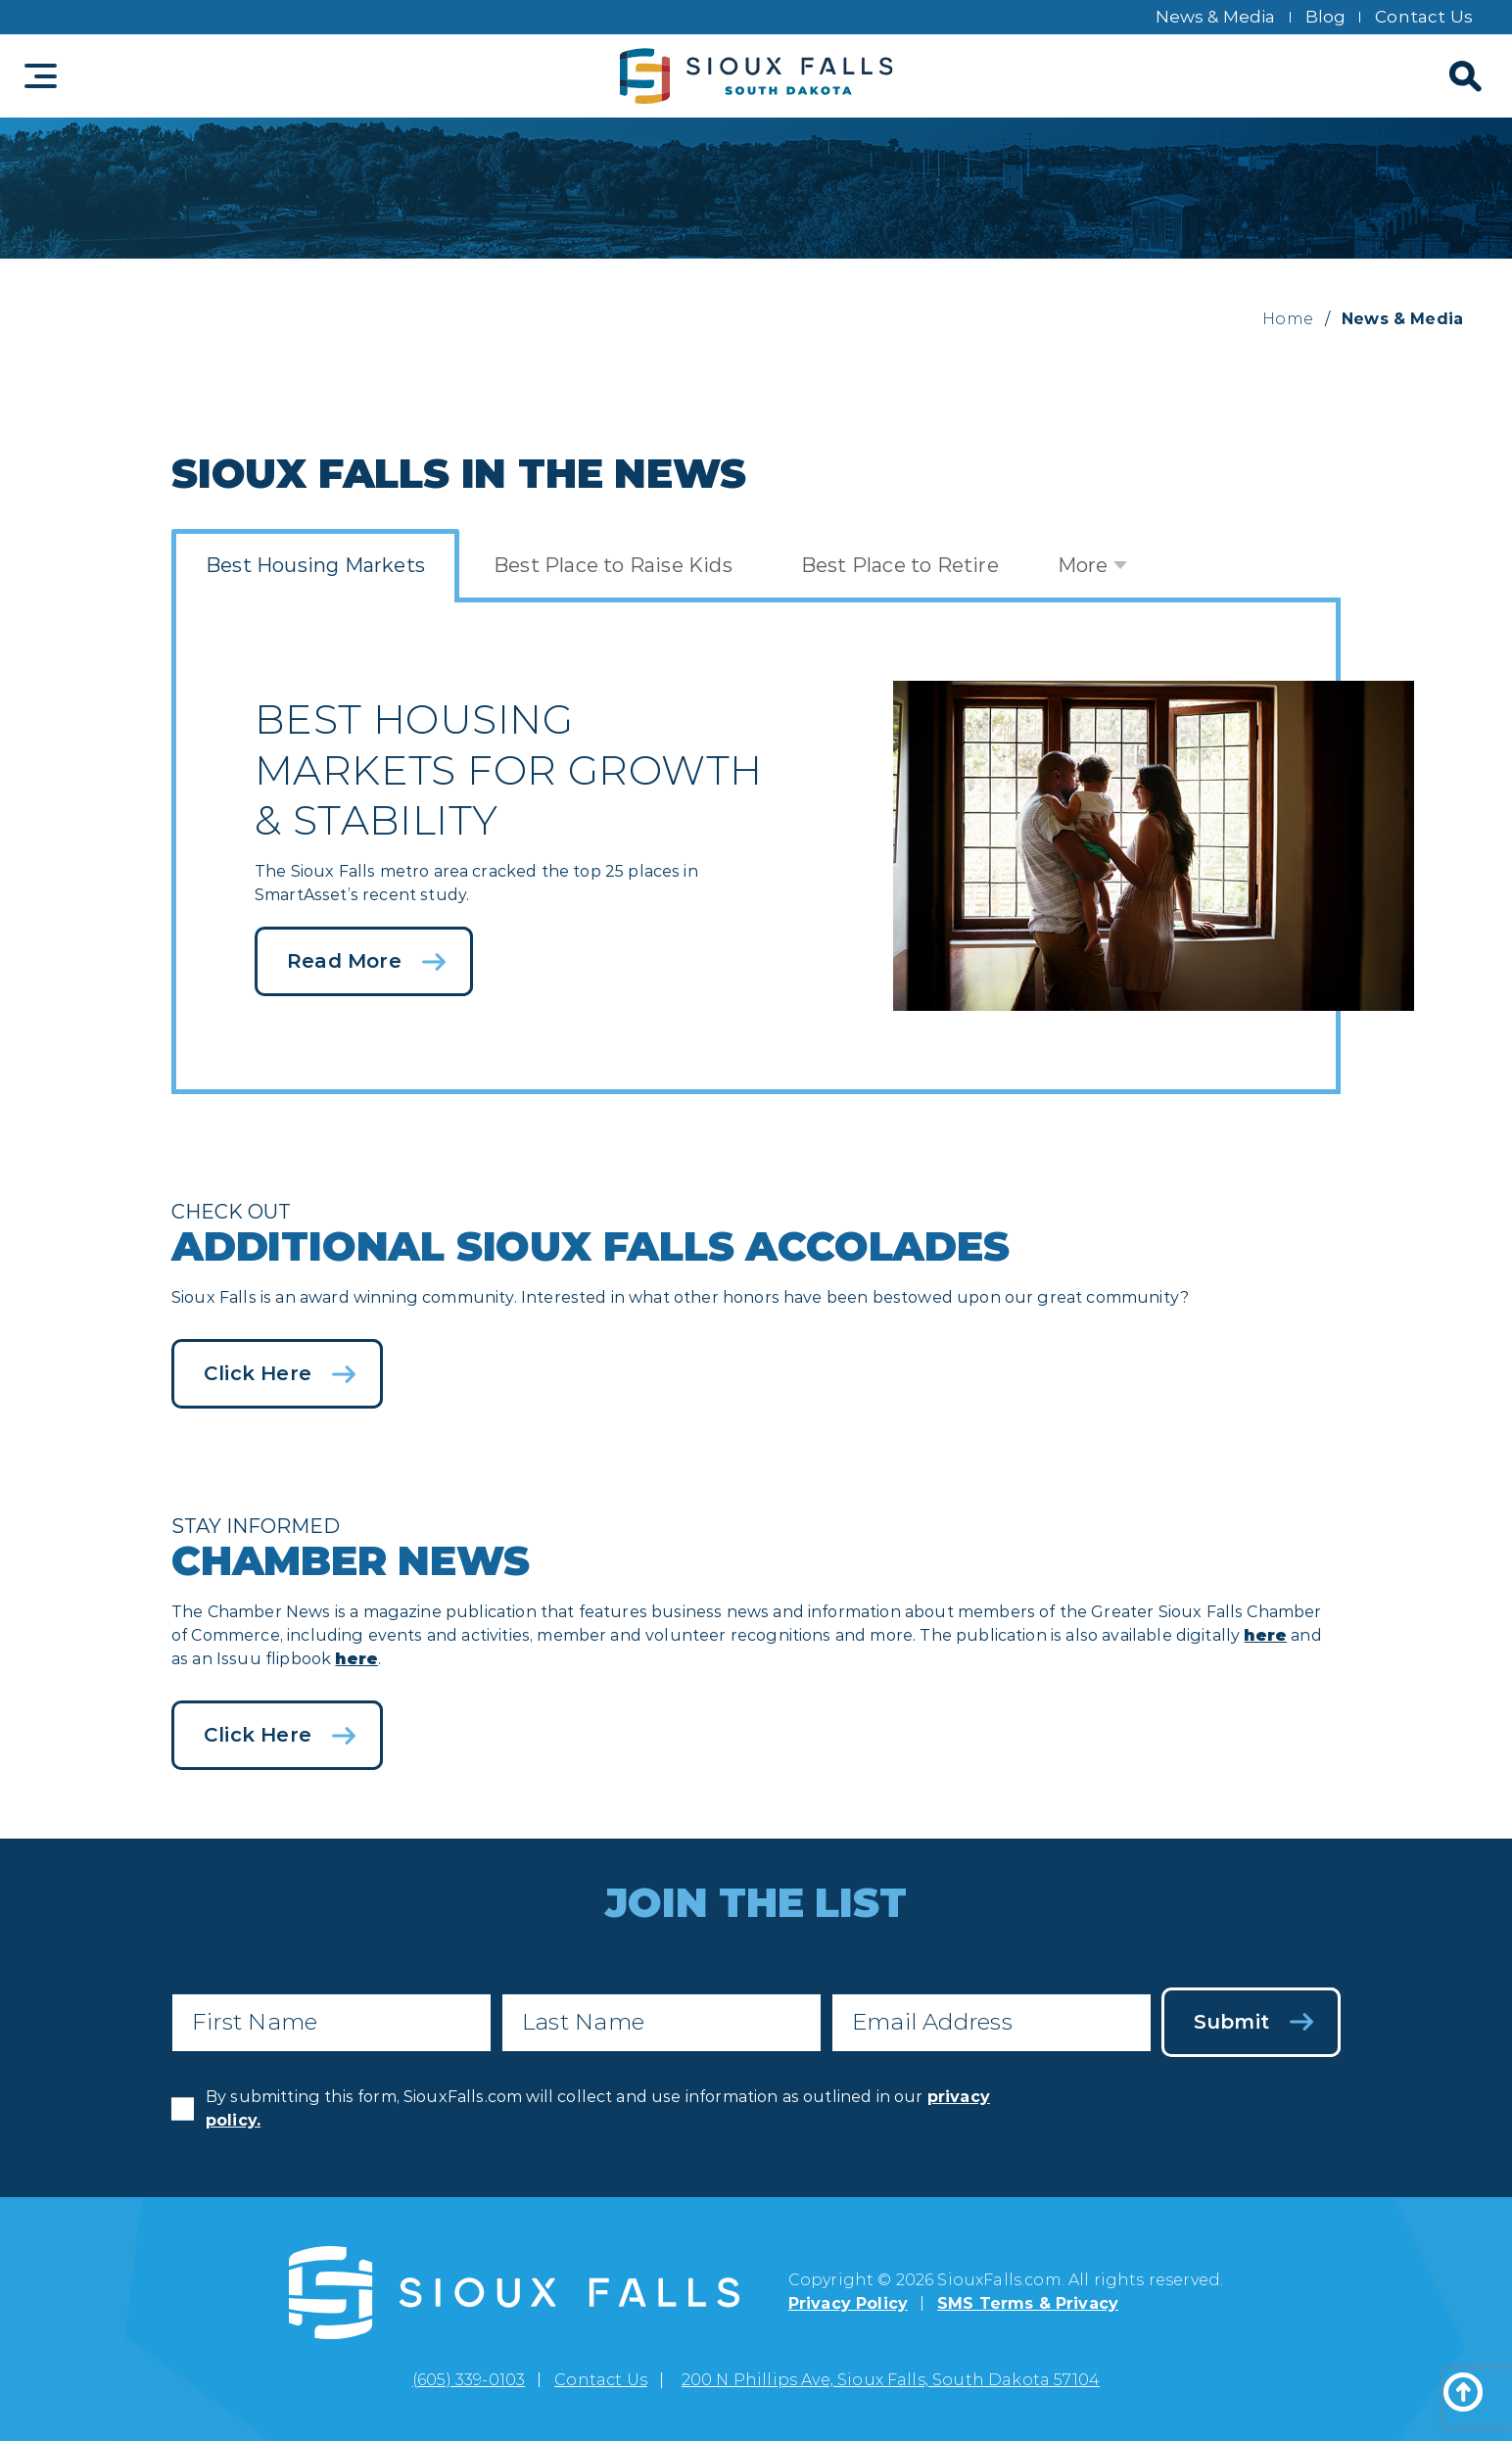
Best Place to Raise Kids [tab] (613, 565)
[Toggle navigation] (40, 76)
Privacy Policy (848, 2303)
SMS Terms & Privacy (1027, 2303)
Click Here (257, 1373)
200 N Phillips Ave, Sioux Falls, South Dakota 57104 (891, 2379)
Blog (1326, 16)
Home (1287, 319)
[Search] (1463, 76)
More (1083, 565)
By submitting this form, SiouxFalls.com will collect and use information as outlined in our (598, 2108)
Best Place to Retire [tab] (900, 565)
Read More (344, 961)
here (1265, 1635)
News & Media (1216, 16)
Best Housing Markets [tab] (315, 565)
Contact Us (1424, 16)
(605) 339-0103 (468, 2379)
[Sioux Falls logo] (756, 76)
